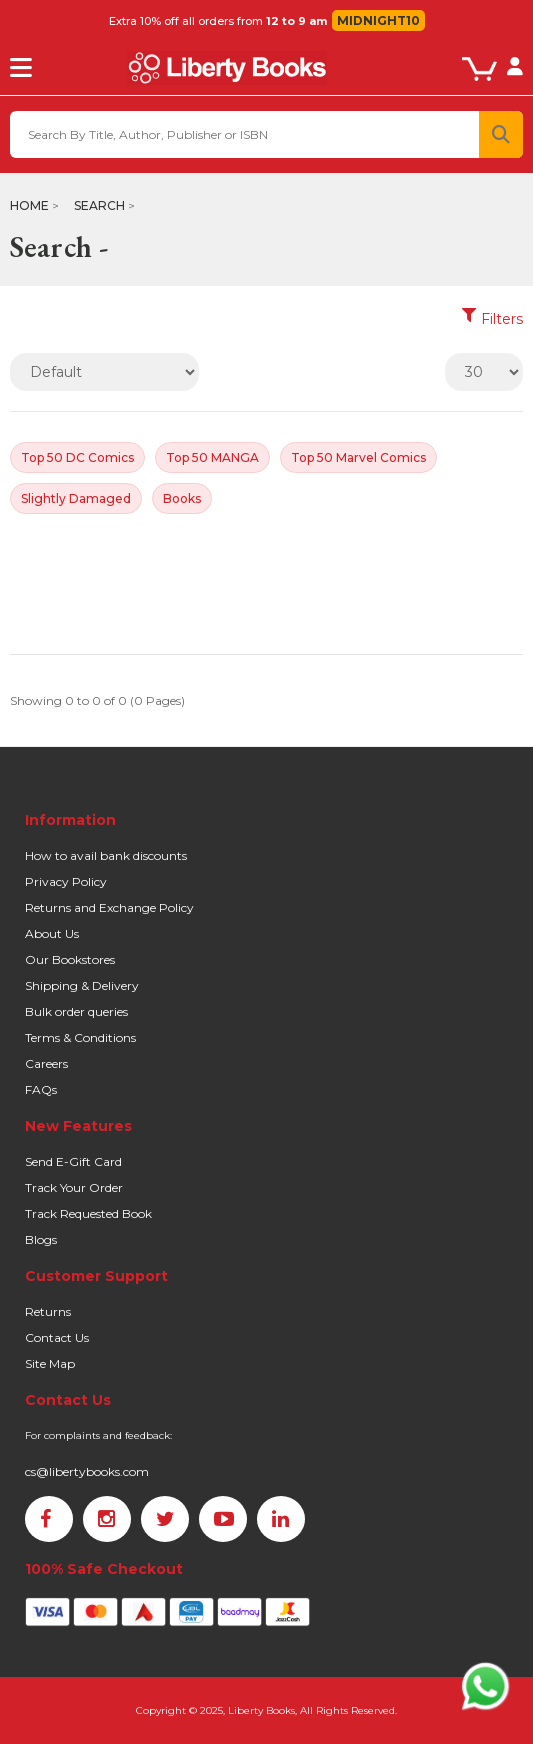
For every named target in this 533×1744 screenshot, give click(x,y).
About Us (52, 933)
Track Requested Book (88, 1213)
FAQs (41, 1089)
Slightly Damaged (76, 498)
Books (182, 498)
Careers (46, 1063)
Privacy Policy (66, 881)
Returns (48, 1311)
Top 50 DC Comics (77, 457)
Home (29, 205)
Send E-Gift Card (73, 1161)
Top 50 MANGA (212, 457)
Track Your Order (74, 1187)
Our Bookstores (70, 959)
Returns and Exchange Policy (109, 907)
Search (99, 205)
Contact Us (57, 1337)
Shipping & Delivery (82, 985)
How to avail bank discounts (106, 855)
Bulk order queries (76, 1011)
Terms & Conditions (80, 1037)
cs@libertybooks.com (87, 1471)
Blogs (41, 1239)
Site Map (50, 1363)
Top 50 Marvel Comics (358, 457)
